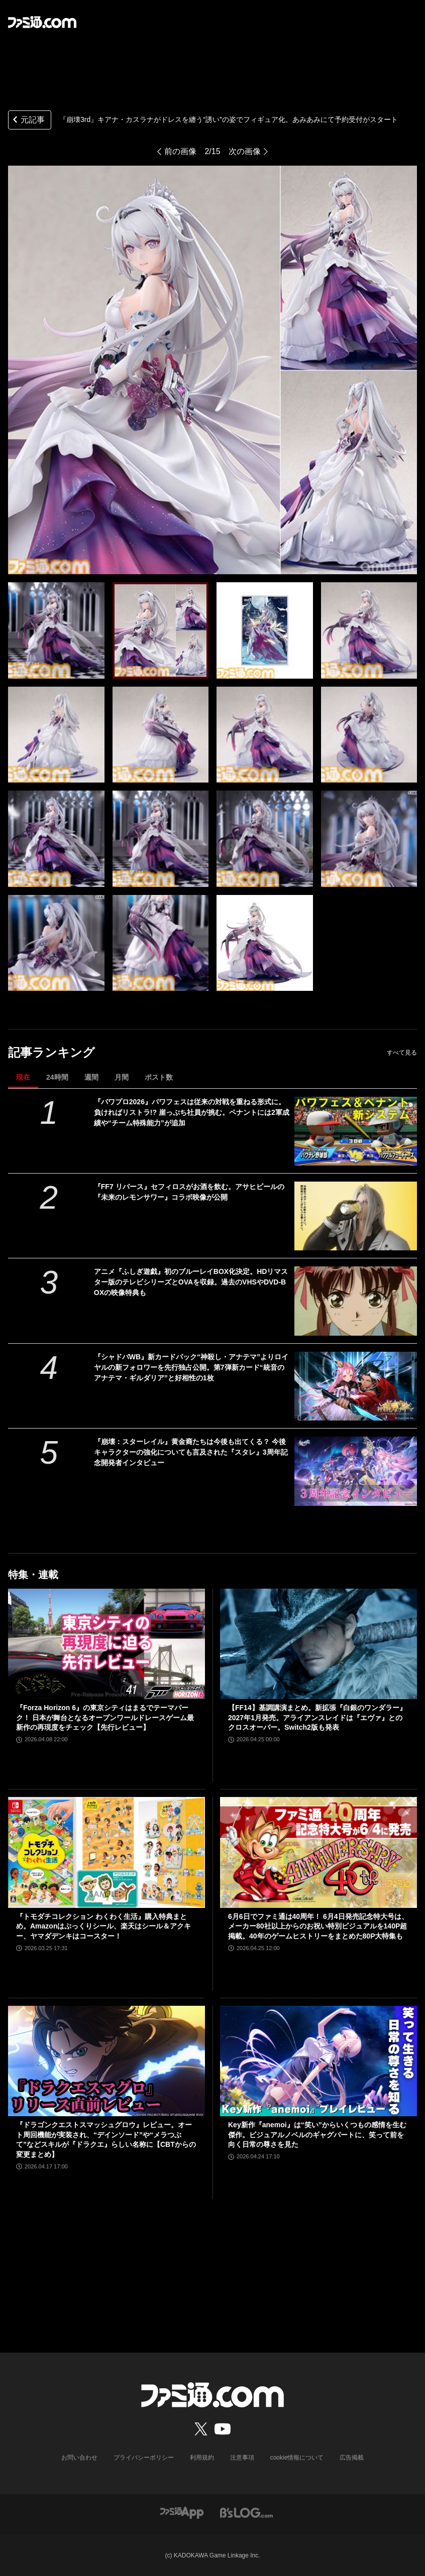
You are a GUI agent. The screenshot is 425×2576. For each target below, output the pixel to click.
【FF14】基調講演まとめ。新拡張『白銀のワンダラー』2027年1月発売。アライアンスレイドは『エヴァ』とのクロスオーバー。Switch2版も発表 (317, 1717)
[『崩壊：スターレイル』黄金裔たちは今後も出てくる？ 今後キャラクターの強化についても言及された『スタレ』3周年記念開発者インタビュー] (355, 1471)
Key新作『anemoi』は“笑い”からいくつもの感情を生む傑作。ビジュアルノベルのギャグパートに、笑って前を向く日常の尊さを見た (317, 2134)
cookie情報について (297, 2457)
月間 (122, 1077)
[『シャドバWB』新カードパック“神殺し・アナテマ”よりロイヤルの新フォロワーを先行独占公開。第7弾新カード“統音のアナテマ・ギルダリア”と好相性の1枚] (355, 1386)
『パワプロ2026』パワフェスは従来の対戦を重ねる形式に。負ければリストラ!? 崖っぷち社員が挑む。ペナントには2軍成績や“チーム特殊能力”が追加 (191, 1112)
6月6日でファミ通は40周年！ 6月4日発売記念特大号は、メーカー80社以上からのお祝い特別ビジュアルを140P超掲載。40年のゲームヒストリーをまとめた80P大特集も (318, 1926)
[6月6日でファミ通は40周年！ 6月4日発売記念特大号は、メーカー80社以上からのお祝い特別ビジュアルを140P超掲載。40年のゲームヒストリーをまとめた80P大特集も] (318, 1852)
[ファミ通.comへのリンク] (42, 22)
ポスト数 (159, 1077)
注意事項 (242, 2457)
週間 (91, 1077)
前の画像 (180, 151)
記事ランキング (51, 1052)
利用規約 (202, 2457)
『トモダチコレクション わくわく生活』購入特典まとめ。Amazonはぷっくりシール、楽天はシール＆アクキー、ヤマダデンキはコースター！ (103, 1926)
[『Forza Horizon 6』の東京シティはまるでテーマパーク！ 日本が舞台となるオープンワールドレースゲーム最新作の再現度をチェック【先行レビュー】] (106, 1644)
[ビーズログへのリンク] (246, 2512)
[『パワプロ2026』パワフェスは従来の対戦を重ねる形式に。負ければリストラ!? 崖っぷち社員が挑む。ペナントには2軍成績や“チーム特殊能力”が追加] (355, 1131)
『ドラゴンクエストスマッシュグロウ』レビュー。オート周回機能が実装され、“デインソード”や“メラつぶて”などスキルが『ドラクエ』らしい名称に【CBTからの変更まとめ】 (106, 2139)
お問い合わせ (79, 2457)
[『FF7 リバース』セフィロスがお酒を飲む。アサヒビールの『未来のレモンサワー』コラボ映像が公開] (355, 1216)
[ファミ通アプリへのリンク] (181, 2512)
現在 (23, 1077)
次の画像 (245, 151)
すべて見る (402, 1052)
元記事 (28, 120)
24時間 (57, 1077)
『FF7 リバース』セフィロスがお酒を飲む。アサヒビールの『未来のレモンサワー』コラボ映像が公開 (189, 1192)
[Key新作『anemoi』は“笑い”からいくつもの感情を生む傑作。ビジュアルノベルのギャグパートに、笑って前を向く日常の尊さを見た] (318, 2061)
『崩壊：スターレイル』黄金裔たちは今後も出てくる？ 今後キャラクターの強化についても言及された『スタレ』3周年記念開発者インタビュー (191, 1452)
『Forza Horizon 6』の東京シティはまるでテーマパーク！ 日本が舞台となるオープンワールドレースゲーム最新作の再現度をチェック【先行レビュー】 (105, 1717)
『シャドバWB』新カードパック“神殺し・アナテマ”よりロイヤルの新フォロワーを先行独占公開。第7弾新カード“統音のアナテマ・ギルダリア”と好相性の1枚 (191, 1367)
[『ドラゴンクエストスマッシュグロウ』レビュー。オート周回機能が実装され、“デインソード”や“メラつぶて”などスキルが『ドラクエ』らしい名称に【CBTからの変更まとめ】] (106, 2061)
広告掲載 (352, 2457)
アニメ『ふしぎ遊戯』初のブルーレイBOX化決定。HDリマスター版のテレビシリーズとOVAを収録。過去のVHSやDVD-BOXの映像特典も (191, 1282)
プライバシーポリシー (144, 2457)
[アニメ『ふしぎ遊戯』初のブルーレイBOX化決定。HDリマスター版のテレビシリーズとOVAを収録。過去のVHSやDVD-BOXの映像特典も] (355, 1300)
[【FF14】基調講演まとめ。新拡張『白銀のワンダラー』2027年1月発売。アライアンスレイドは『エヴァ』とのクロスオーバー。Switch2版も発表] (318, 1644)
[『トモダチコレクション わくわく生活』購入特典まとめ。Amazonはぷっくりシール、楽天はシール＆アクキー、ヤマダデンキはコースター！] (106, 1852)
